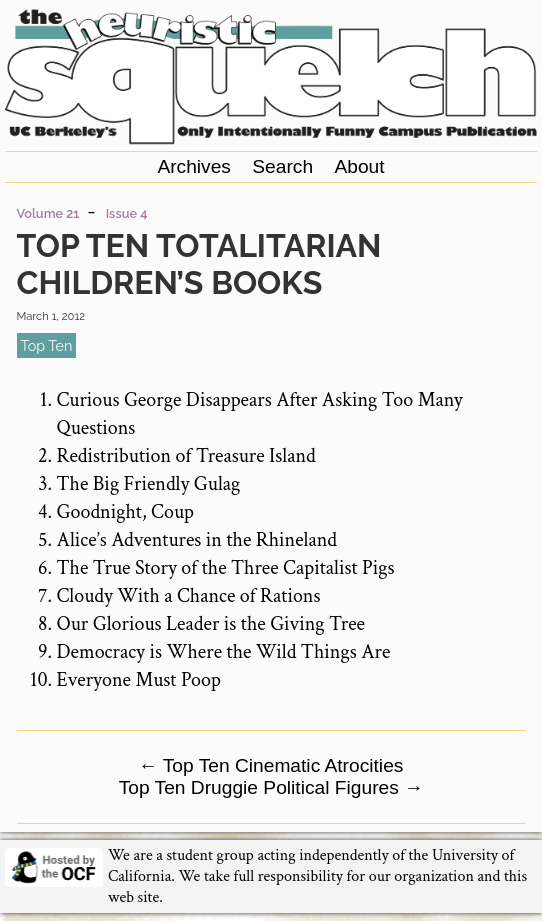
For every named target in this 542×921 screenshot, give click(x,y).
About (359, 166)
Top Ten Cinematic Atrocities (271, 765)
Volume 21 (48, 213)
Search (282, 166)
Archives (194, 166)
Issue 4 (127, 213)
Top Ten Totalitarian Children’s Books (199, 264)
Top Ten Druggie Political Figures (271, 787)
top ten (47, 345)
